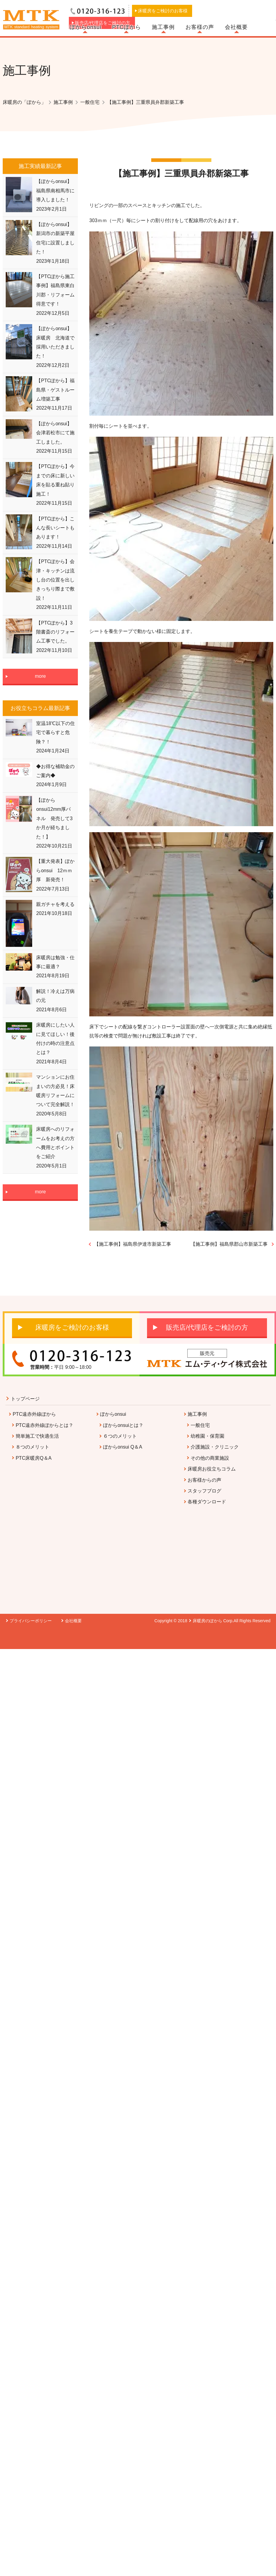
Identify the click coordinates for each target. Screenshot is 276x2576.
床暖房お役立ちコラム (212, 1468)
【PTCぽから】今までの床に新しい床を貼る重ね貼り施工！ (55, 480)
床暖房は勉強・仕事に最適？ (55, 962)
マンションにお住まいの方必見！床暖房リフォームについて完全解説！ (55, 1090)
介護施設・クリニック (215, 1446)
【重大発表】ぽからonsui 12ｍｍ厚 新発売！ (55, 870)
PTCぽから (126, 27)
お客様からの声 (204, 1480)
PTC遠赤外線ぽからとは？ (44, 1425)
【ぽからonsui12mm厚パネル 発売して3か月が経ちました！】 (54, 818)
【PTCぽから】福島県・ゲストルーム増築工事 (55, 389)
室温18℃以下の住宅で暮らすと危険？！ (55, 732)
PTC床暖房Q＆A (33, 1458)
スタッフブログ (204, 1490)
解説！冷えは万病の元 (55, 996)
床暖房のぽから (207, 1620)
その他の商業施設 (210, 1458)
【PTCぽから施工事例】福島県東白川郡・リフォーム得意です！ (55, 290)
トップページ (25, 1398)
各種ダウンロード (207, 1501)
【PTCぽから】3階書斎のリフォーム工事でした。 (55, 632)
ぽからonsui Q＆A (122, 1446)
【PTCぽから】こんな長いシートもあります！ (55, 528)
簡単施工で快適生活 (37, 1436)
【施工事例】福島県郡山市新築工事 (229, 1244)
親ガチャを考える (55, 904)
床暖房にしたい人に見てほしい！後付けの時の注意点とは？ (55, 1038)
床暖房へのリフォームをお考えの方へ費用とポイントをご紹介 (55, 1143)
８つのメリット (32, 1446)
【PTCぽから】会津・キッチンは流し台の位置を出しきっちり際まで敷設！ (55, 580)
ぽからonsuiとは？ (123, 1425)
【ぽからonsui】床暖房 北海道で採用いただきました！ (55, 342)
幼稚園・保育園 (207, 1436)
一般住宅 (200, 1425)
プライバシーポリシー (31, 1620)
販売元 (207, 1353)
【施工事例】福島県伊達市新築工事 (132, 1244)
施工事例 (163, 27)
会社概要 (236, 27)
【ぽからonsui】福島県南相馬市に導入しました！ (55, 190)
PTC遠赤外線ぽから (34, 1414)
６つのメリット (120, 1436)
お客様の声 (200, 27)
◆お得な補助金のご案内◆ (55, 771)
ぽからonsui (85, 27)
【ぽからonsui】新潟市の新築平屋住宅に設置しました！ (55, 238)
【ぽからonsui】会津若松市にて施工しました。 (55, 433)
